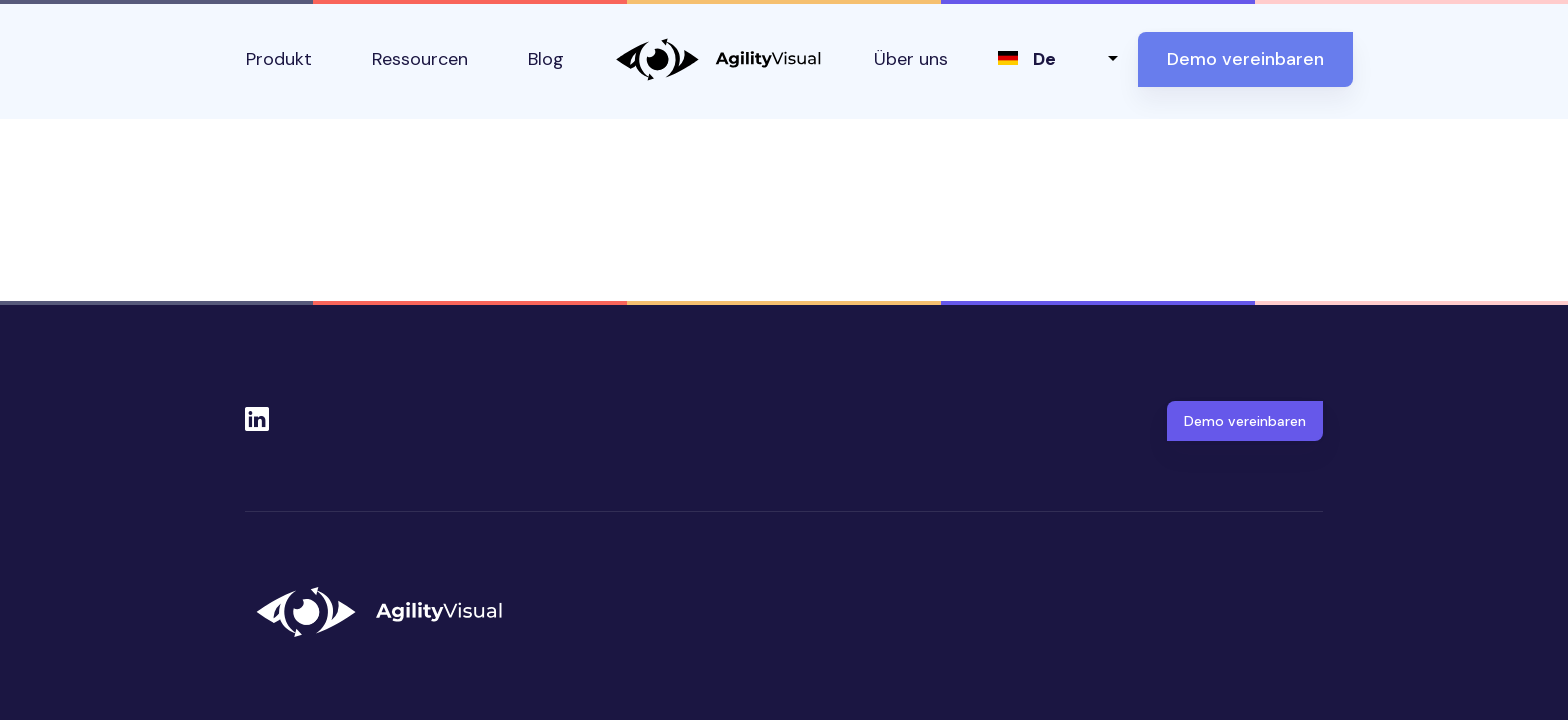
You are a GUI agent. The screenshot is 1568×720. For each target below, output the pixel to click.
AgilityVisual (719, 59)
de (1044, 59)
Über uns (911, 59)
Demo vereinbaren (1245, 59)
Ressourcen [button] (420, 59)
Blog (546, 59)
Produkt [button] (279, 59)
